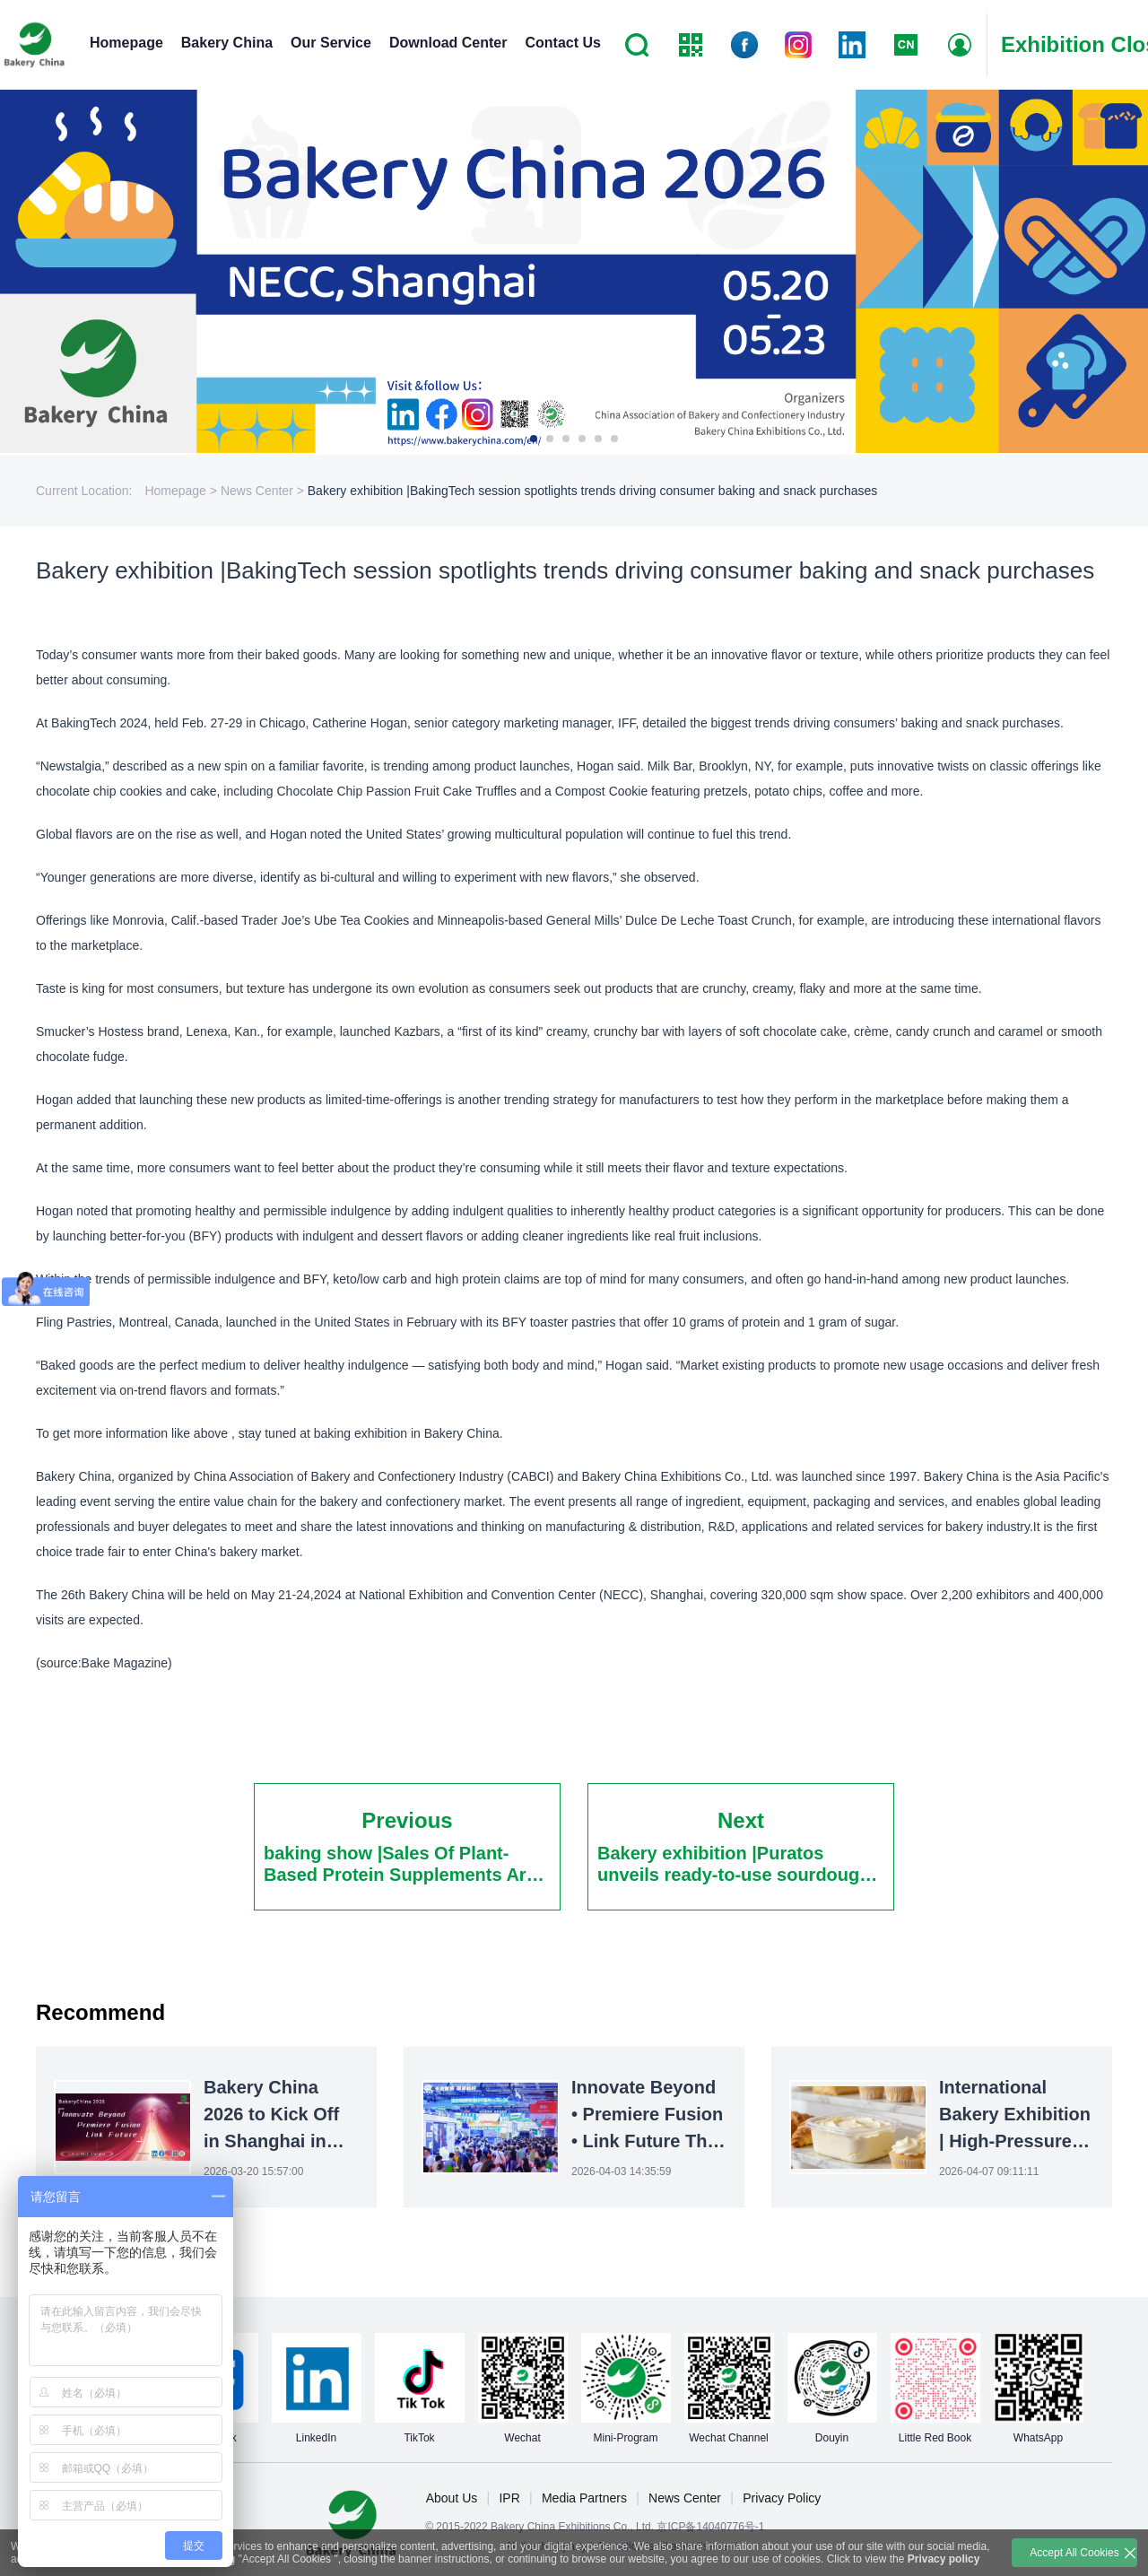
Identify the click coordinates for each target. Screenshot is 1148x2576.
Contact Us (562, 42)
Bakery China (227, 42)
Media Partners (584, 2498)
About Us (452, 2498)
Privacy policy (944, 2559)
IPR (509, 2498)
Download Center (448, 42)
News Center (684, 2498)
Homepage (126, 42)
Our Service (331, 42)
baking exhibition (360, 1433)
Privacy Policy (782, 2498)
